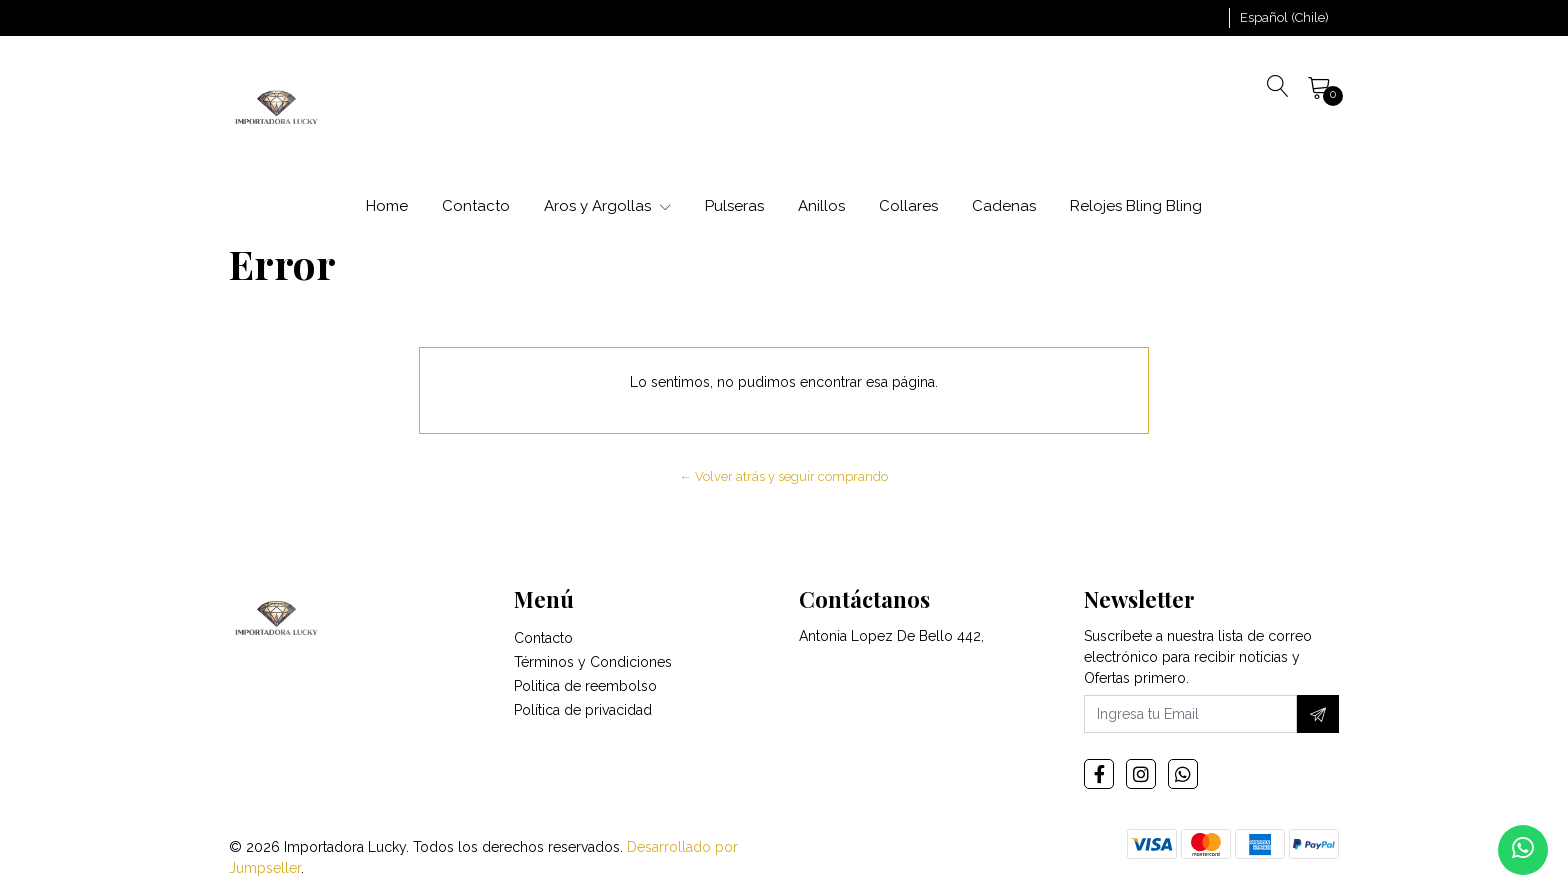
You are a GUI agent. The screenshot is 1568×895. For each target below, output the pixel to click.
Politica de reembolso (585, 686)
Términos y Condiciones (593, 662)
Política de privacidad (583, 710)
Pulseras (734, 206)
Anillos (821, 206)
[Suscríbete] (1318, 714)
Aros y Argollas (607, 206)
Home (387, 206)
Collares (908, 206)
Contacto (476, 206)
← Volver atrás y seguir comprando (784, 476)
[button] (1284, 18)
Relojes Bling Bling (1136, 206)
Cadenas (1004, 206)
